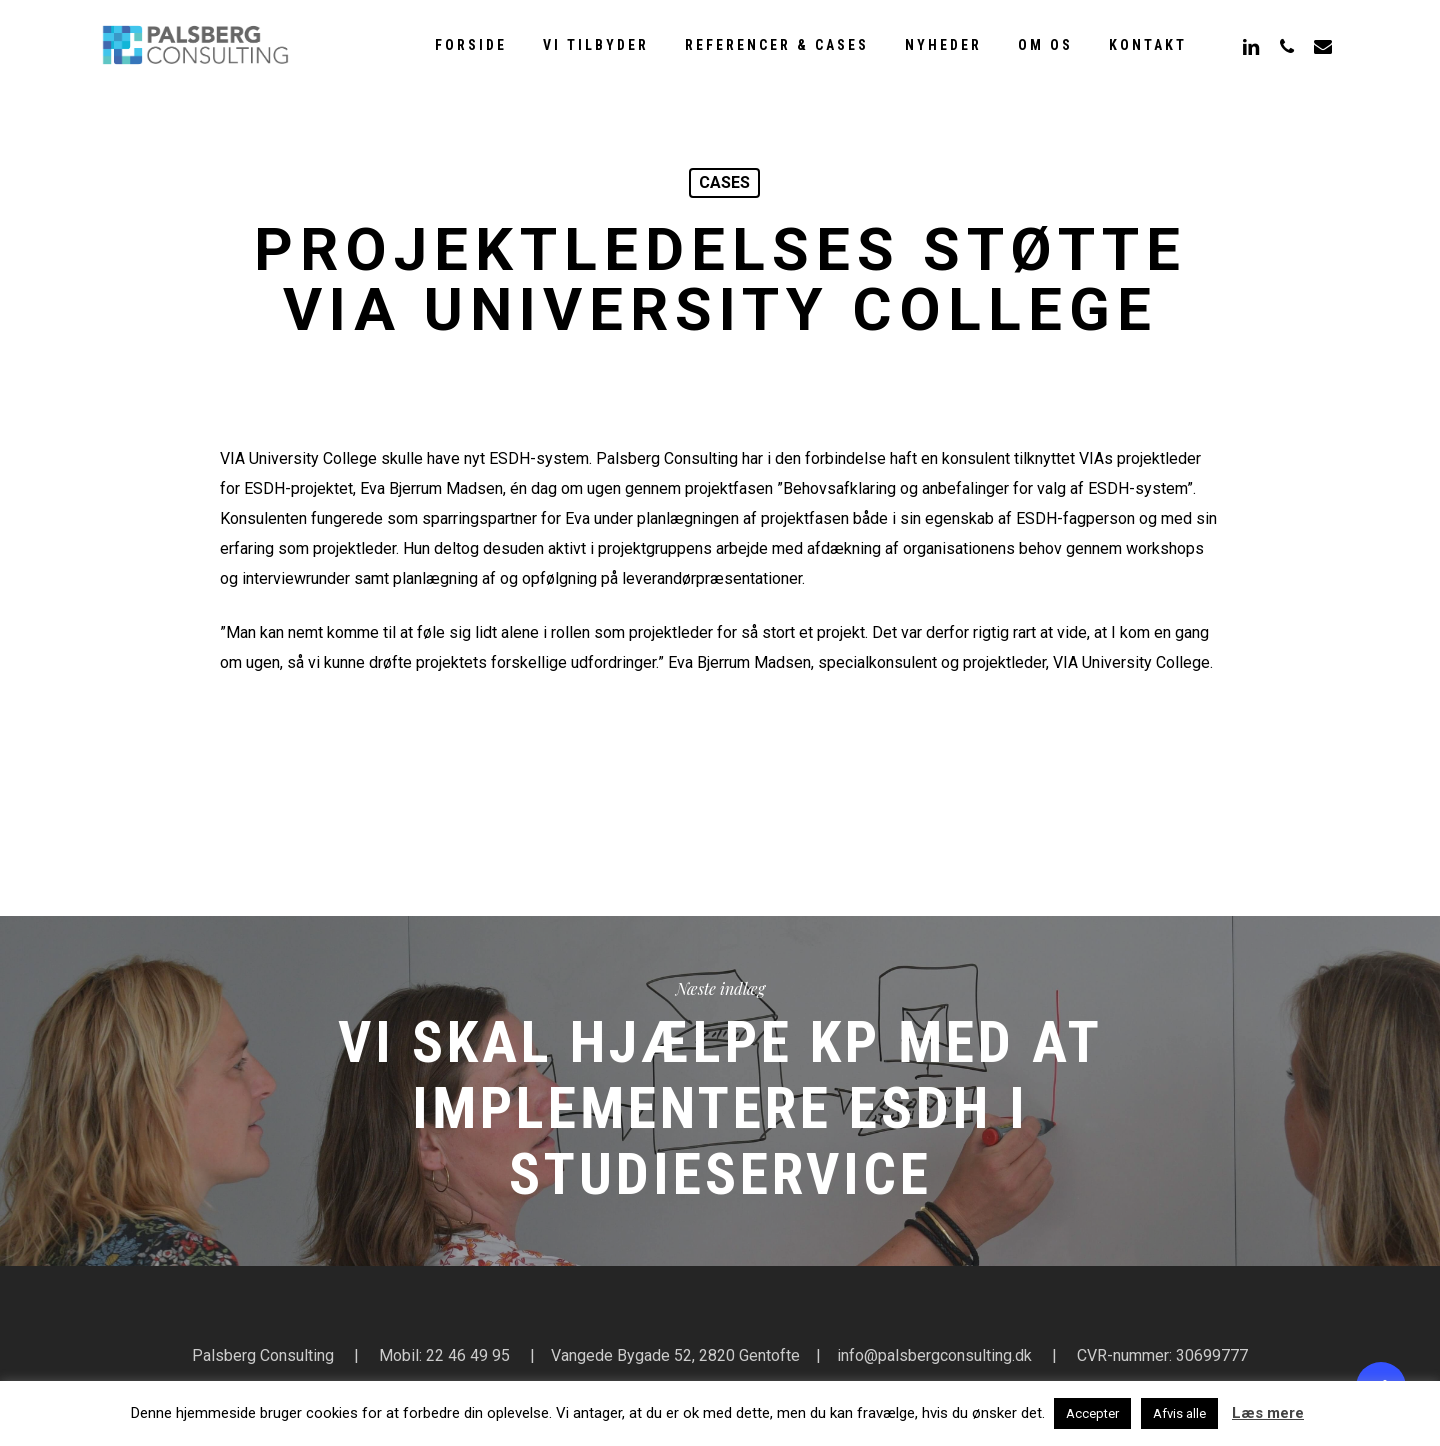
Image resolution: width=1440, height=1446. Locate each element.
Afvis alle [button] (1179, 1413)
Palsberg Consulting (263, 1355)
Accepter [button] (1092, 1413)
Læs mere (1268, 1413)
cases (724, 182)
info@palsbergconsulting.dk (934, 1355)
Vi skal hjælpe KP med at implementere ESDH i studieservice (720, 1091)
